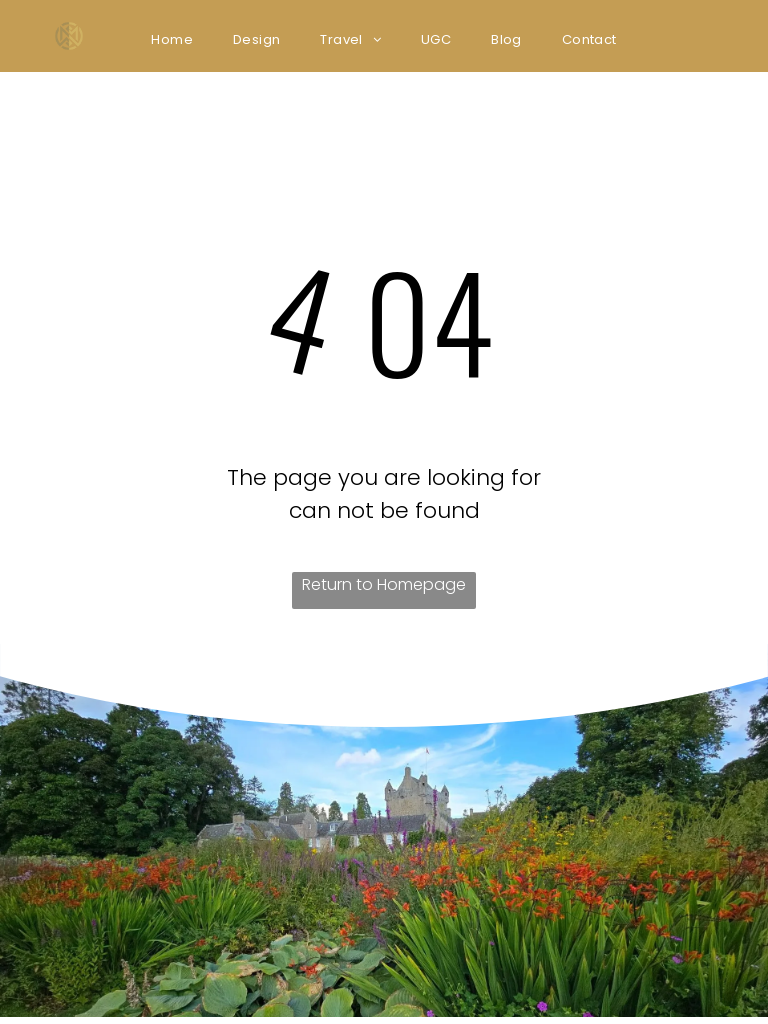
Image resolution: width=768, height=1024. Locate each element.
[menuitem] (172, 40)
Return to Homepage (384, 584)
